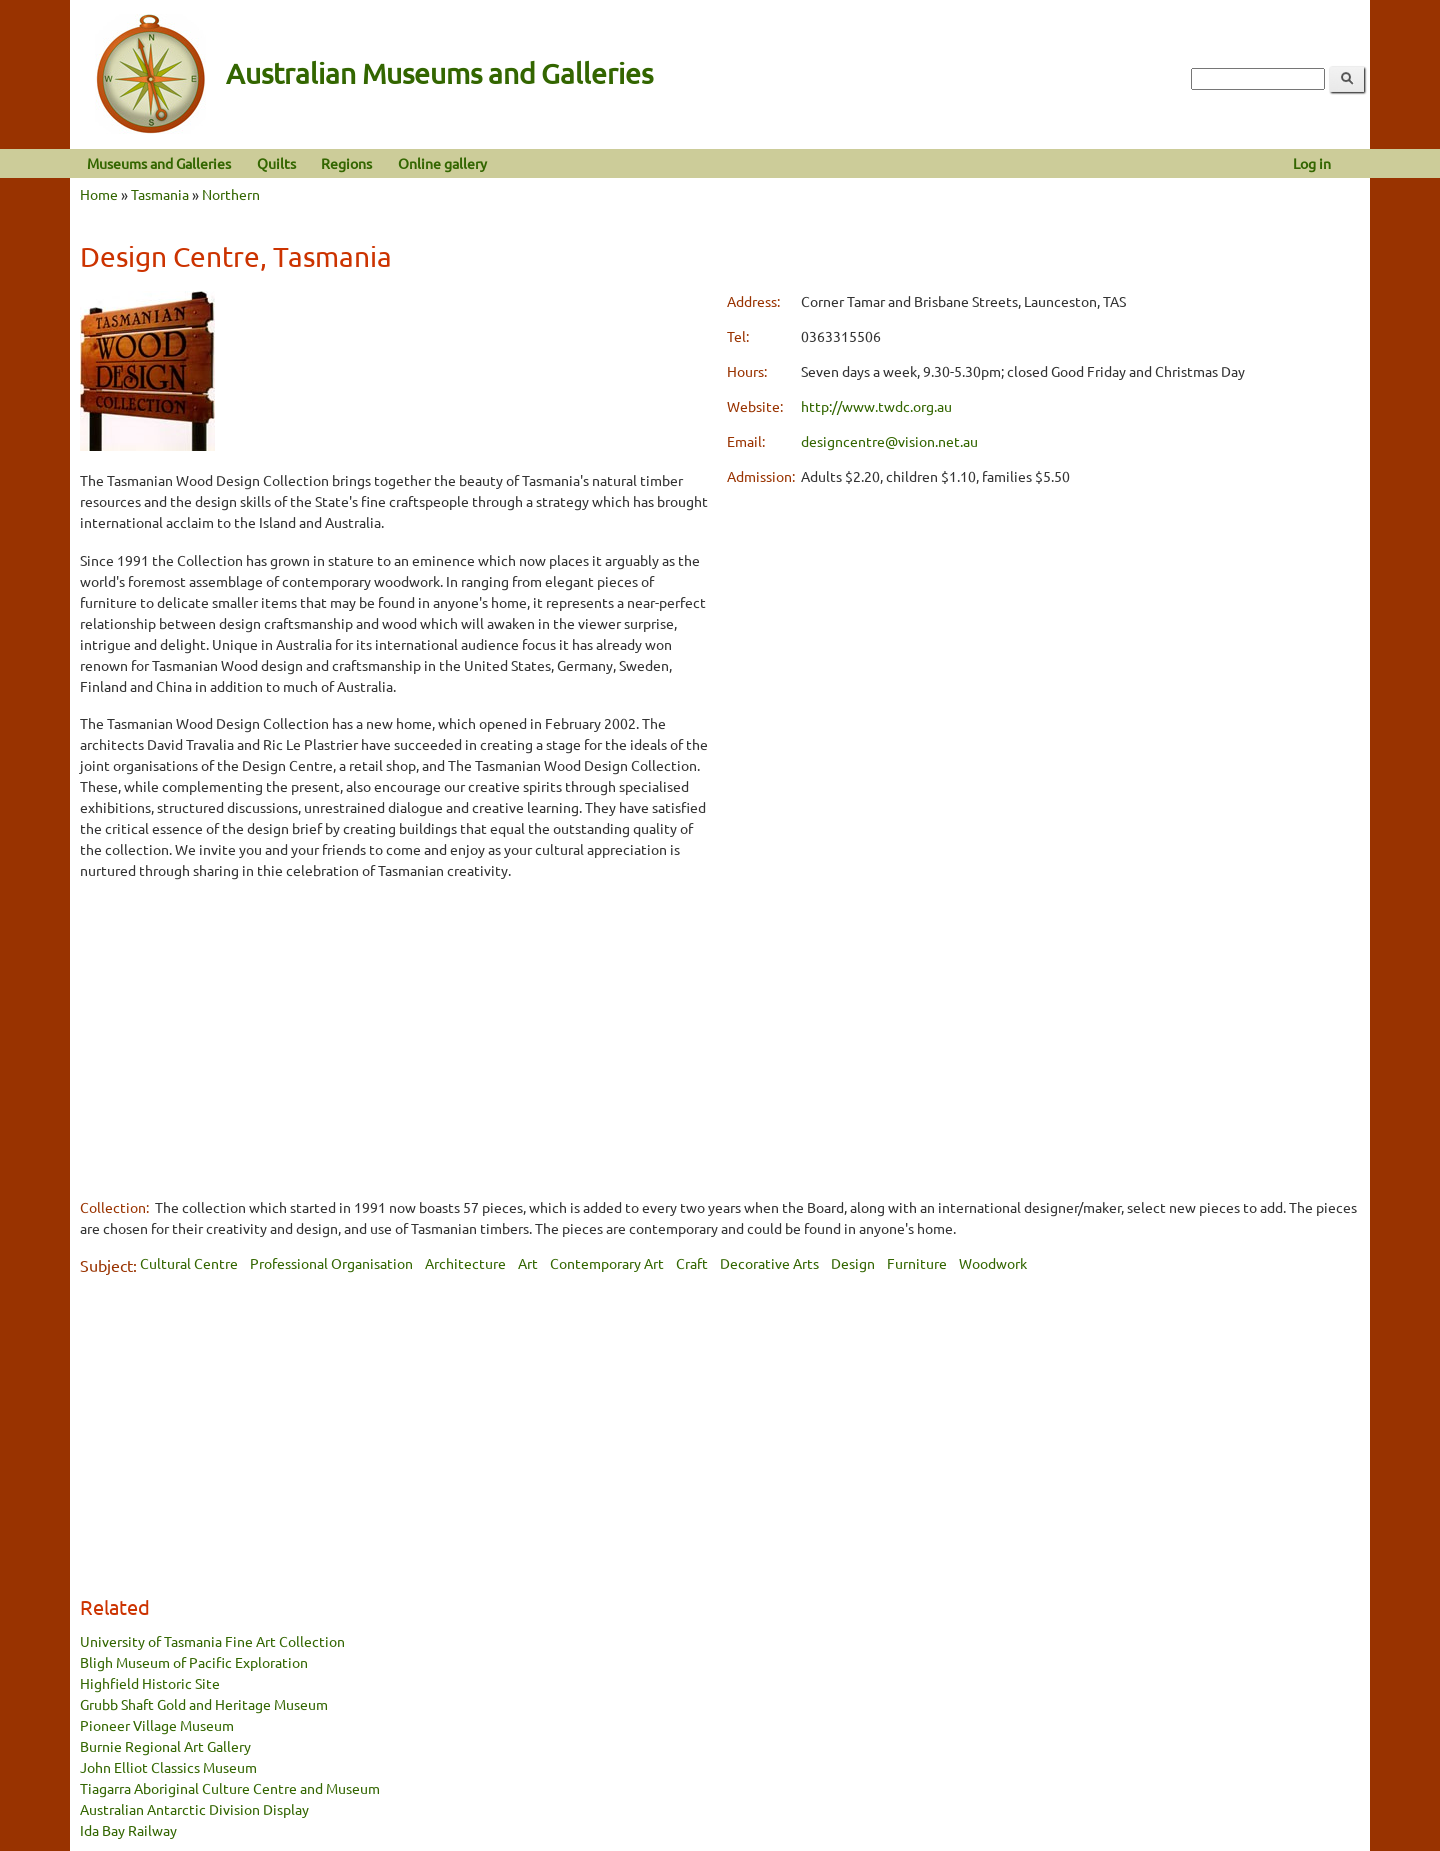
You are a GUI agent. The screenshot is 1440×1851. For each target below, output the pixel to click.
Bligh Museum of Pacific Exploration (194, 1662)
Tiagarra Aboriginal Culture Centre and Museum (230, 1788)
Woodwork (993, 1263)
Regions (346, 163)
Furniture (917, 1263)
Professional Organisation (331, 1263)
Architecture (465, 1263)
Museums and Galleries (159, 163)
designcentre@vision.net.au (889, 441)
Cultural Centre (189, 1263)
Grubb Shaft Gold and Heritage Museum (204, 1704)
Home (99, 194)
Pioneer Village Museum (157, 1725)
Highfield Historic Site (150, 1683)
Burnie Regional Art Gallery (165, 1746)
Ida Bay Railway (128, 1830)
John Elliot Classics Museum (168, 1767)
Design (853, 1263)
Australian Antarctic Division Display (194, 1809)
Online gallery (442, 163)
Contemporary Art (607, 1263)
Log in (1312, 163)
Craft (692, 1263)
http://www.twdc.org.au (876, 406)
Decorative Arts (769, 1263)
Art (528, 1263)
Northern (231, 194)
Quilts (276, 163)
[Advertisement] (396, 1038)
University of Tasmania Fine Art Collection (212, 1641)
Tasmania (160, 194)
